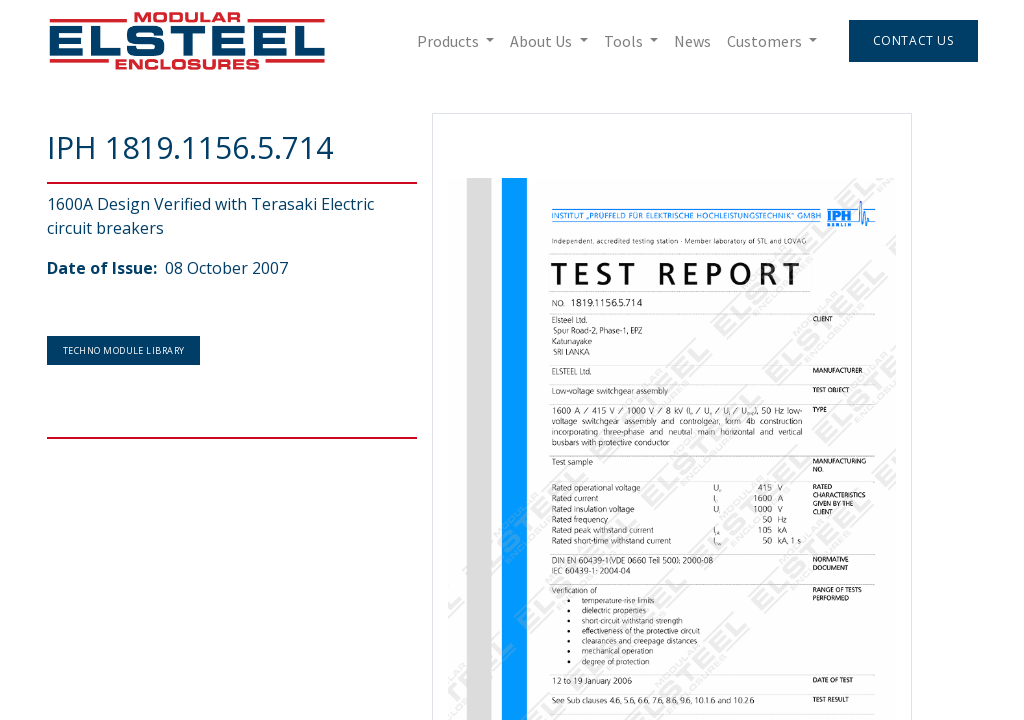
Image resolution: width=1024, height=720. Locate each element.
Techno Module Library (123, 350)
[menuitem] (691, 41)
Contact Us (912, 40)
